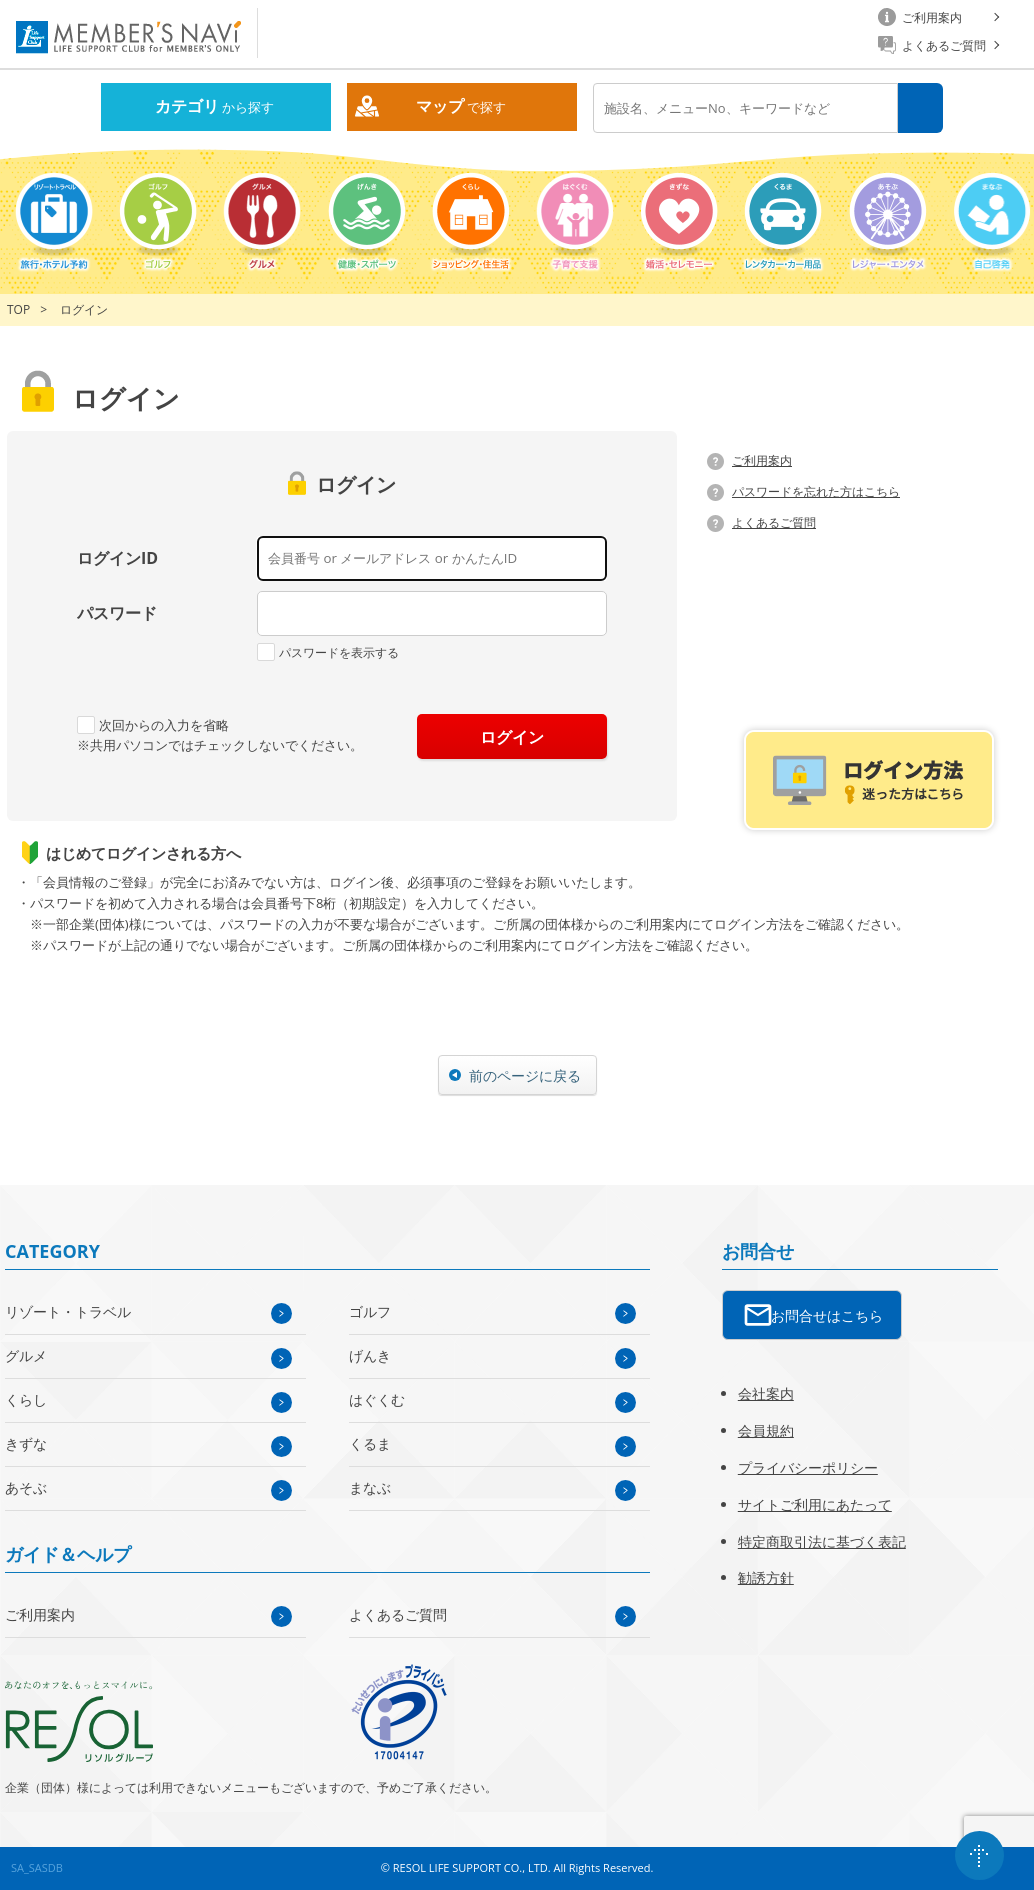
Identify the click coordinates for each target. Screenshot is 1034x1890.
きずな (26, 1443)
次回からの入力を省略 (153, 725)
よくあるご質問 (774, 522)
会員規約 (766, 1430)
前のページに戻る (525, 1075)
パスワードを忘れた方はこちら (816, 491)
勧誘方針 (766, 1577)
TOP (18, 309)
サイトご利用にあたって (815, 1504)
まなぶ (370, 1487)
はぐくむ (377, 1399)
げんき (370, 1355)
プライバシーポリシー (808, 1467)
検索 (920, 108)
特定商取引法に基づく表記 (822, 1541)
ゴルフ (370, 1311)
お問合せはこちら (827, 1315)
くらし (26, 1399)
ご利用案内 (762, 460)
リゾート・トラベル (68, 1311)
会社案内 (766, 1393)
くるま (370, 1443)
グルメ (26, 1355)
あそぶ (26, 1487)
